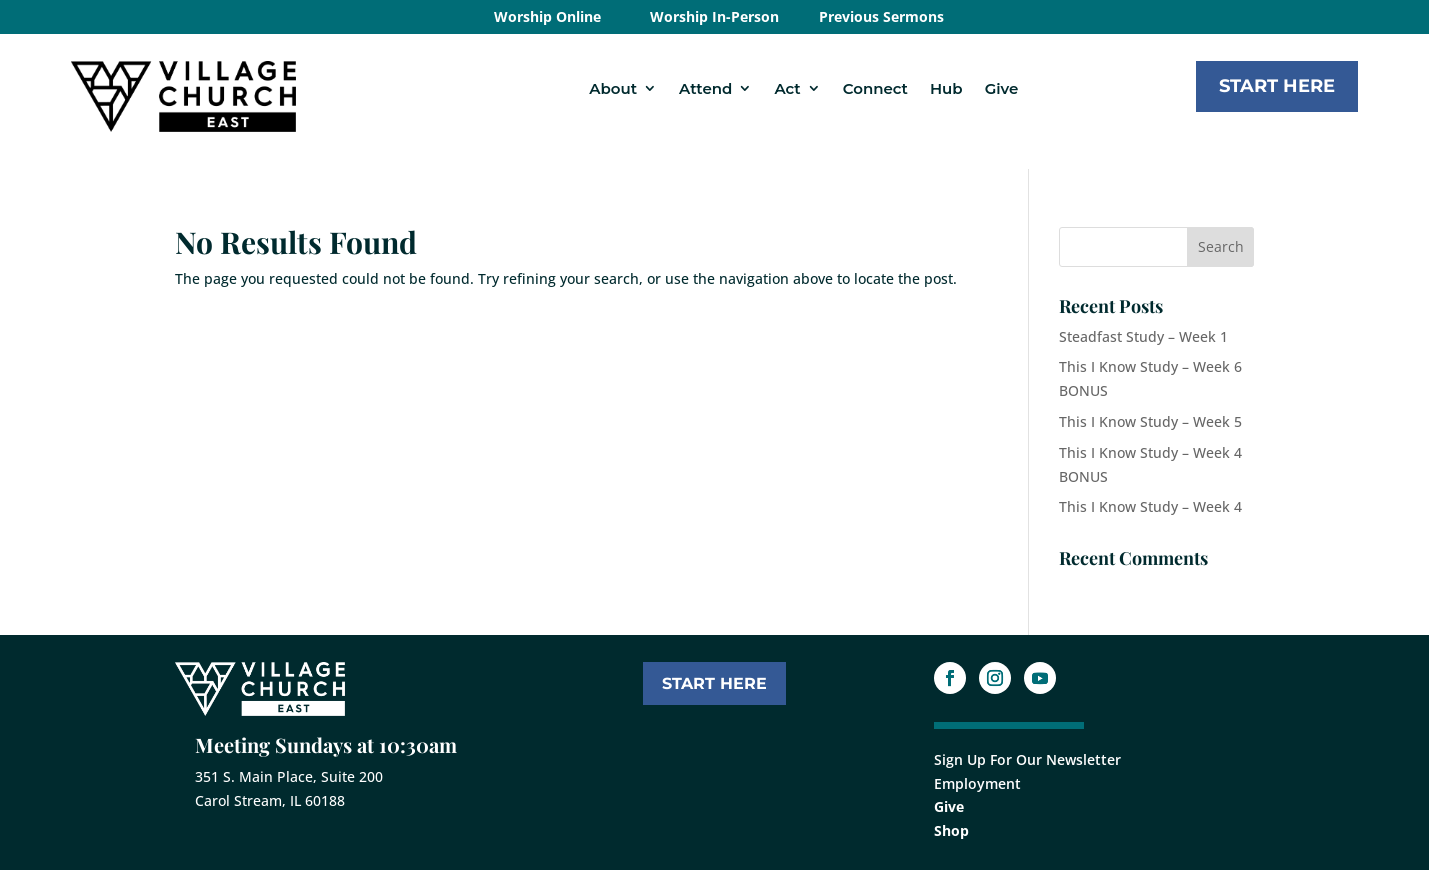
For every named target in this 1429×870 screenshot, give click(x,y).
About (613, 88)
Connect (875, 88)
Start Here (1277, 86)
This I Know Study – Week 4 (1150, 506)
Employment (977, 783)
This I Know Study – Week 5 (1150, 421)
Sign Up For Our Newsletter (1027, 759)
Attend (705, 88)
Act (787, 88)
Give (1002, 88)
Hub (946, 88)
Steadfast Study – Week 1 (1143, 336)
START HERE (714, 683)
